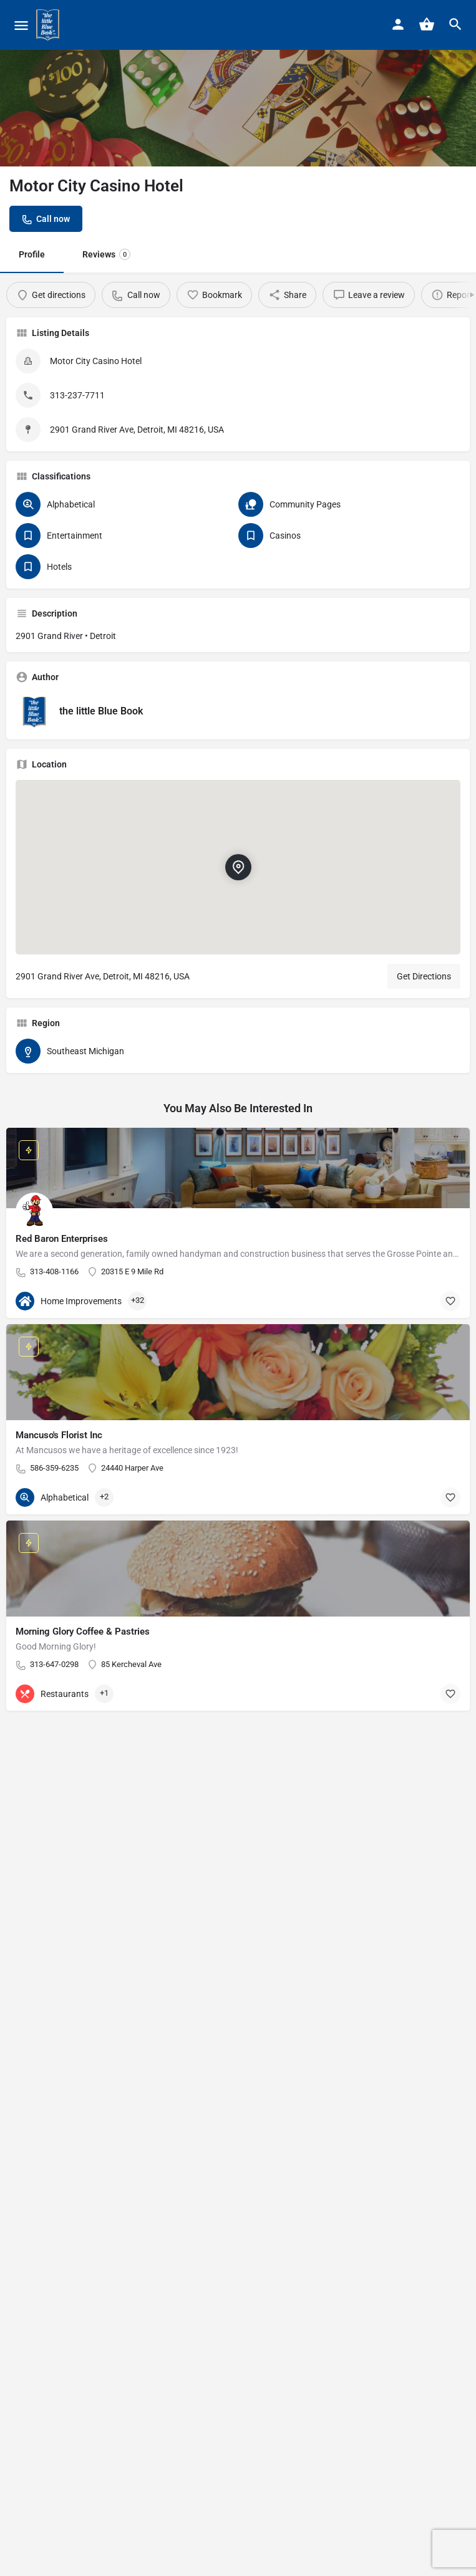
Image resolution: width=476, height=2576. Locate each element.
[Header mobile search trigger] (455, 24)
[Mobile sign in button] (398, 24)
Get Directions (424, 976)
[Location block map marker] (238, 866)
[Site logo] (49, 25)
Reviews (106, 254)
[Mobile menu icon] (21, 25)
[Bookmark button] (450, 1301)
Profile (32, 254)
